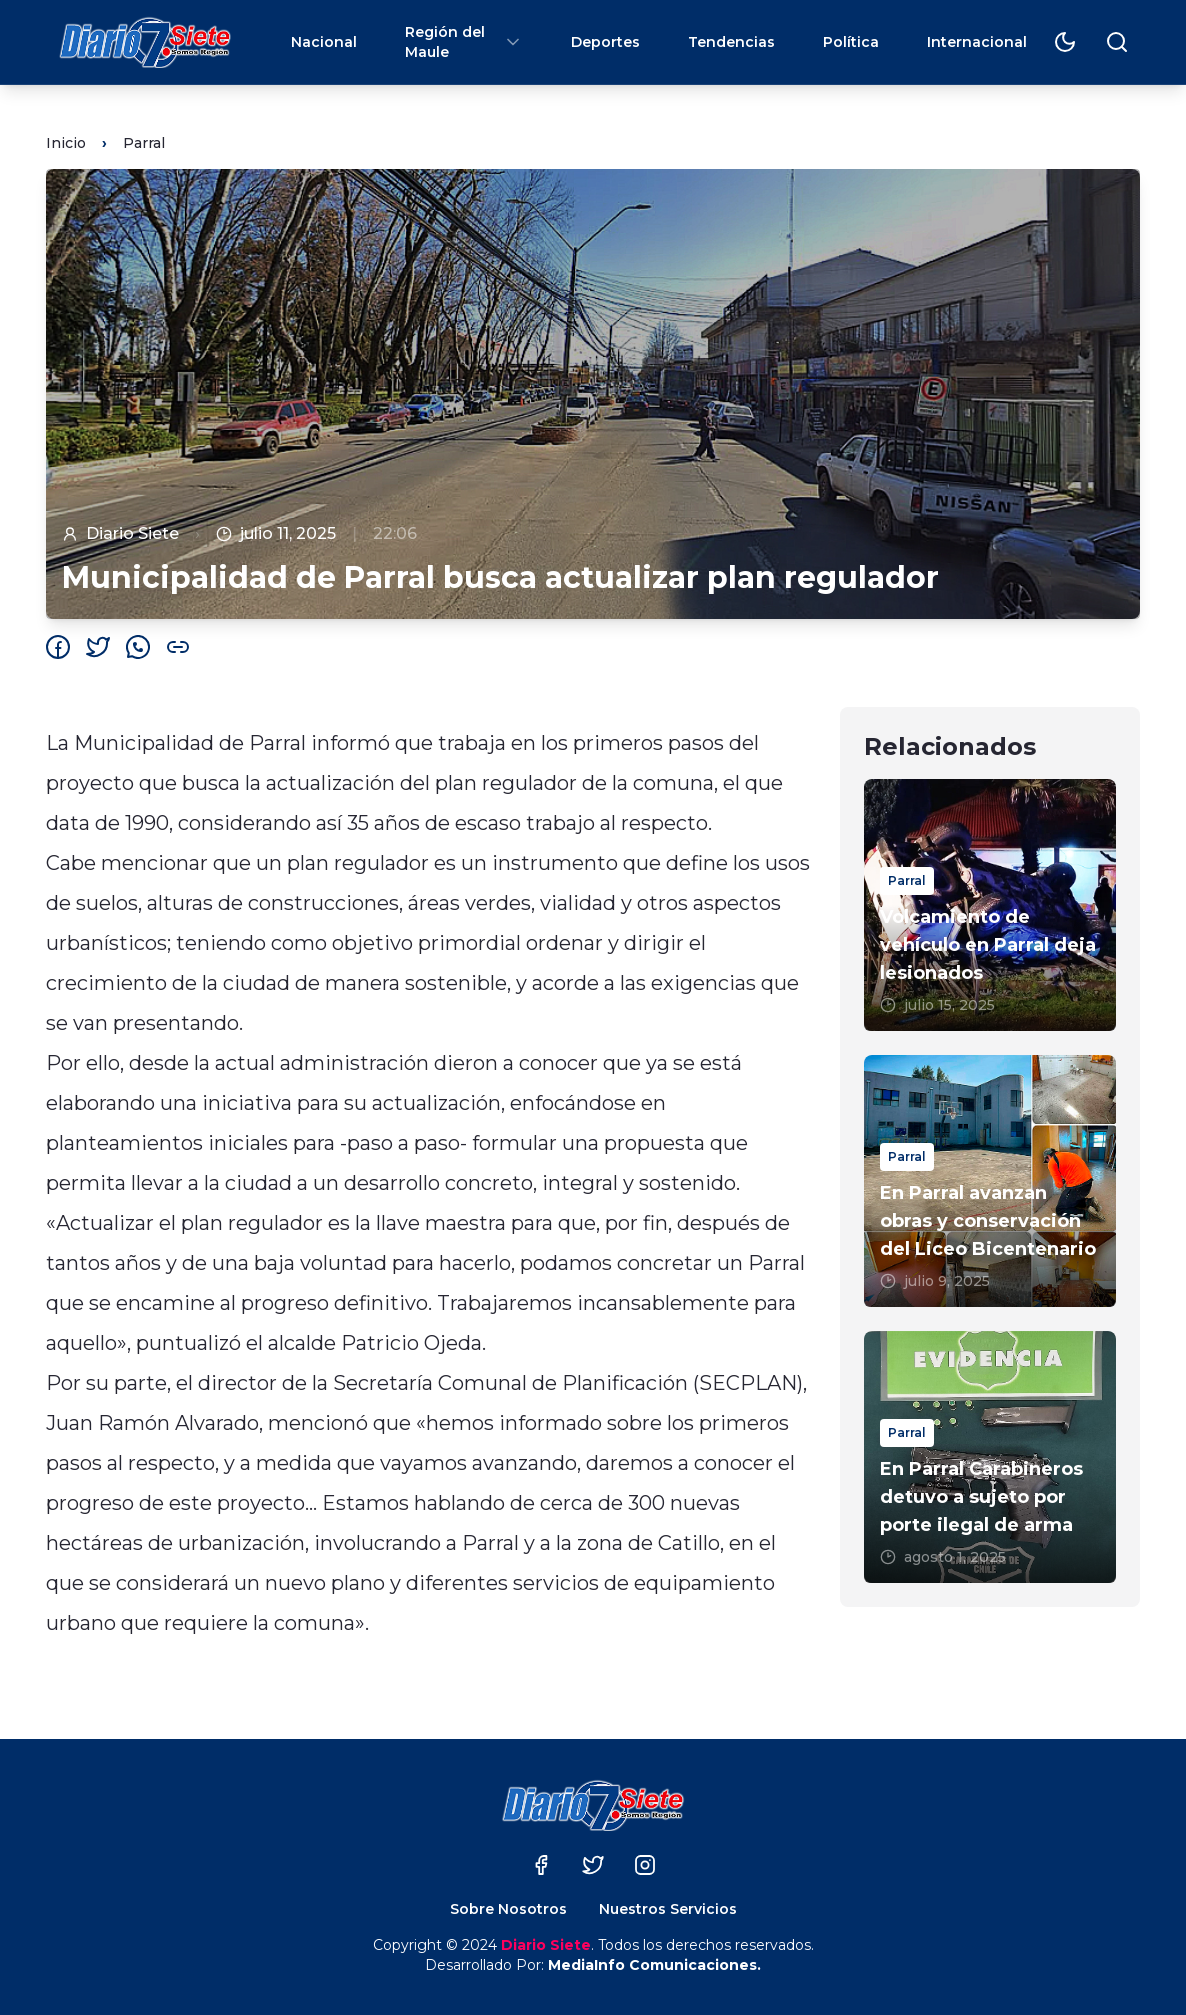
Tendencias (731, 42)
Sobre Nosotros (508, 1909)
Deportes (605, 42)
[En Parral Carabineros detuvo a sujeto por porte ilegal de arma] (990, 1457)
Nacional (324, 42)
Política (851, 42)
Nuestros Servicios (668, 1909)
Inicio (66, 143)
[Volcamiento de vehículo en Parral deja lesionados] (990, 905)
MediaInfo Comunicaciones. (654, 1965)
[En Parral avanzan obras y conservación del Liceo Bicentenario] (990, 1181)
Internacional (977, 42)
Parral (144, 143)
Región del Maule (463, 42)
